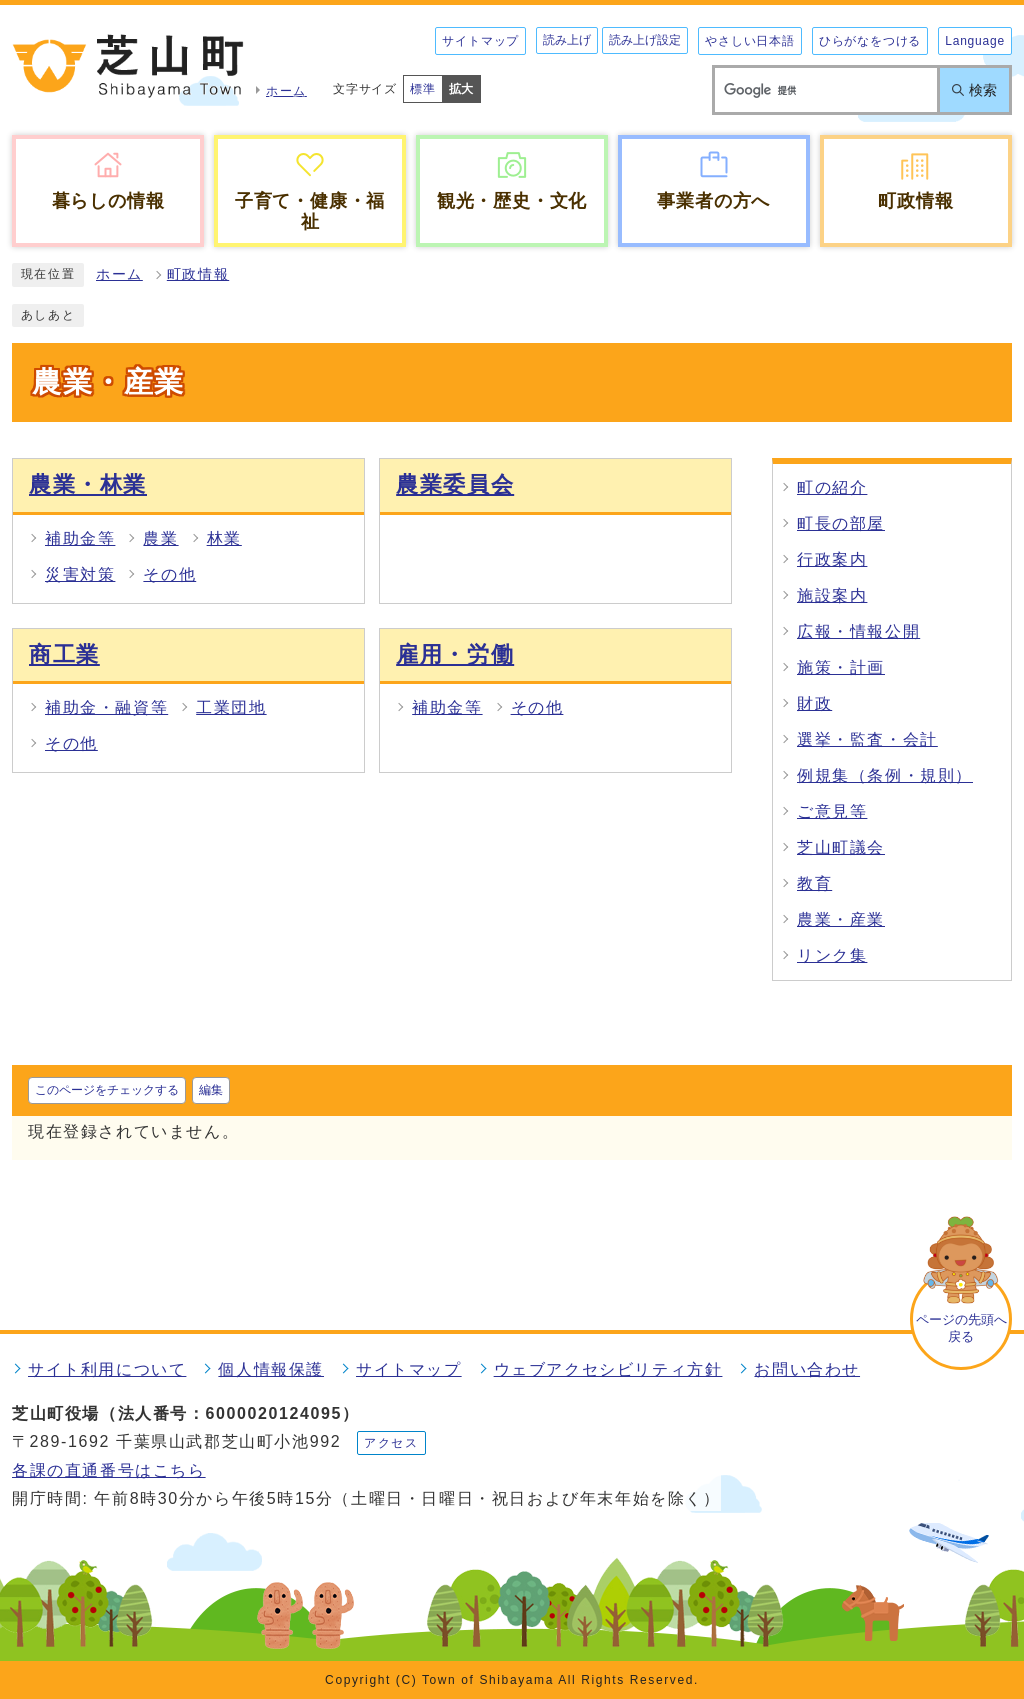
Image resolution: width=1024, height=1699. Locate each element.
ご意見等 (832, 811)
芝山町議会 (841, 847)
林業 (224, 538)
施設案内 (832, 595)
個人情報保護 (271, 1369)
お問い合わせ (807, 1369)
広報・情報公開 (858, 631)
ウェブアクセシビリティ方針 (608, 1369)
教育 (814, 883)
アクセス (391, 1443)
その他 (169, 574)
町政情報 (198, 274)
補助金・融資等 (106, 707)
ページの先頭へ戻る (961, 1328)
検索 (983, 90)
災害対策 (80, 574)
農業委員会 (455, 484)
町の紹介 (832, 487)
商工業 (64, 654)
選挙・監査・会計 (867, 739)
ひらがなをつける (870, 41)
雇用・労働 (455, 654)
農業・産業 (841, 919)
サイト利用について (107, 1369)
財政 (814, 703)
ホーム (119, 274)
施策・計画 (841, 667)
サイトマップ (480, 41)
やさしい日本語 (750, 41)
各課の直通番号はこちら (109, 1470)
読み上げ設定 (645, 40)
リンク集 (832, 955)
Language (975, 41)
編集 (211, 1090)
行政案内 (832, 559)
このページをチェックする (107, 1090)
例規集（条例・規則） (885, 775)
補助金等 (80, 538)
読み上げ (567, 40)
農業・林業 (88, 484)
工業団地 (231, 707)
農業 (160, 538)
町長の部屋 (841, 523)
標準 (423, 89)
